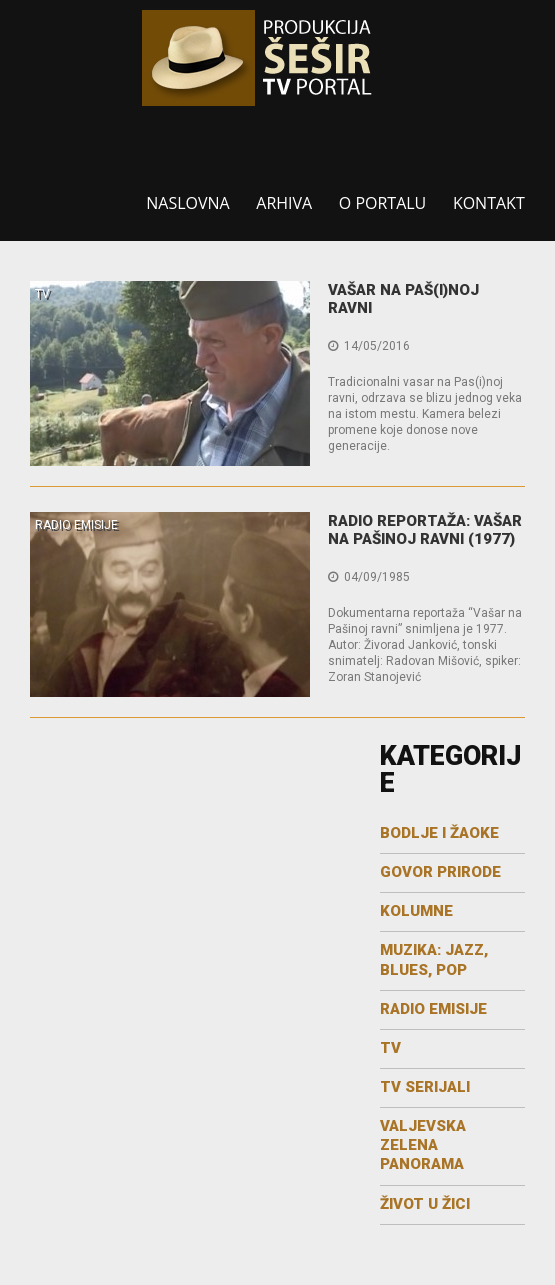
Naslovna (187, 203)
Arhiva (284, 203)
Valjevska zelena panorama (423, 1145)
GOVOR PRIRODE (440, 872)
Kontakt (489, 203)
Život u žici (425, 1204)
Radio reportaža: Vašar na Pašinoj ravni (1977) (425, 530)
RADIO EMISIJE (76, 525)
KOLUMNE (416, 911)
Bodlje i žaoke (439, 833)
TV (42, 294)
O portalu (383, 203)
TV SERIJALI (425, 1087)
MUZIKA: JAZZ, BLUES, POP (434, 959)
